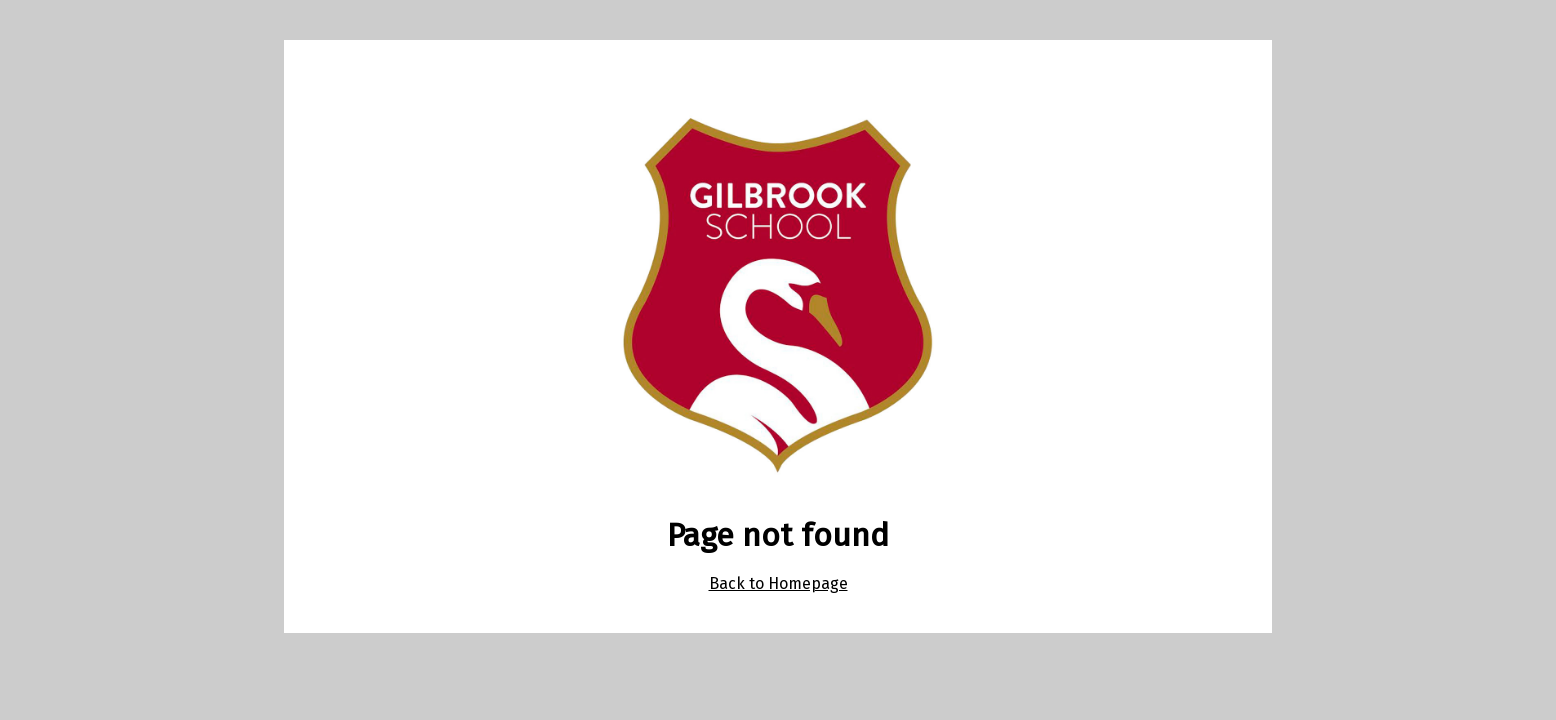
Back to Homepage (778, 583)
